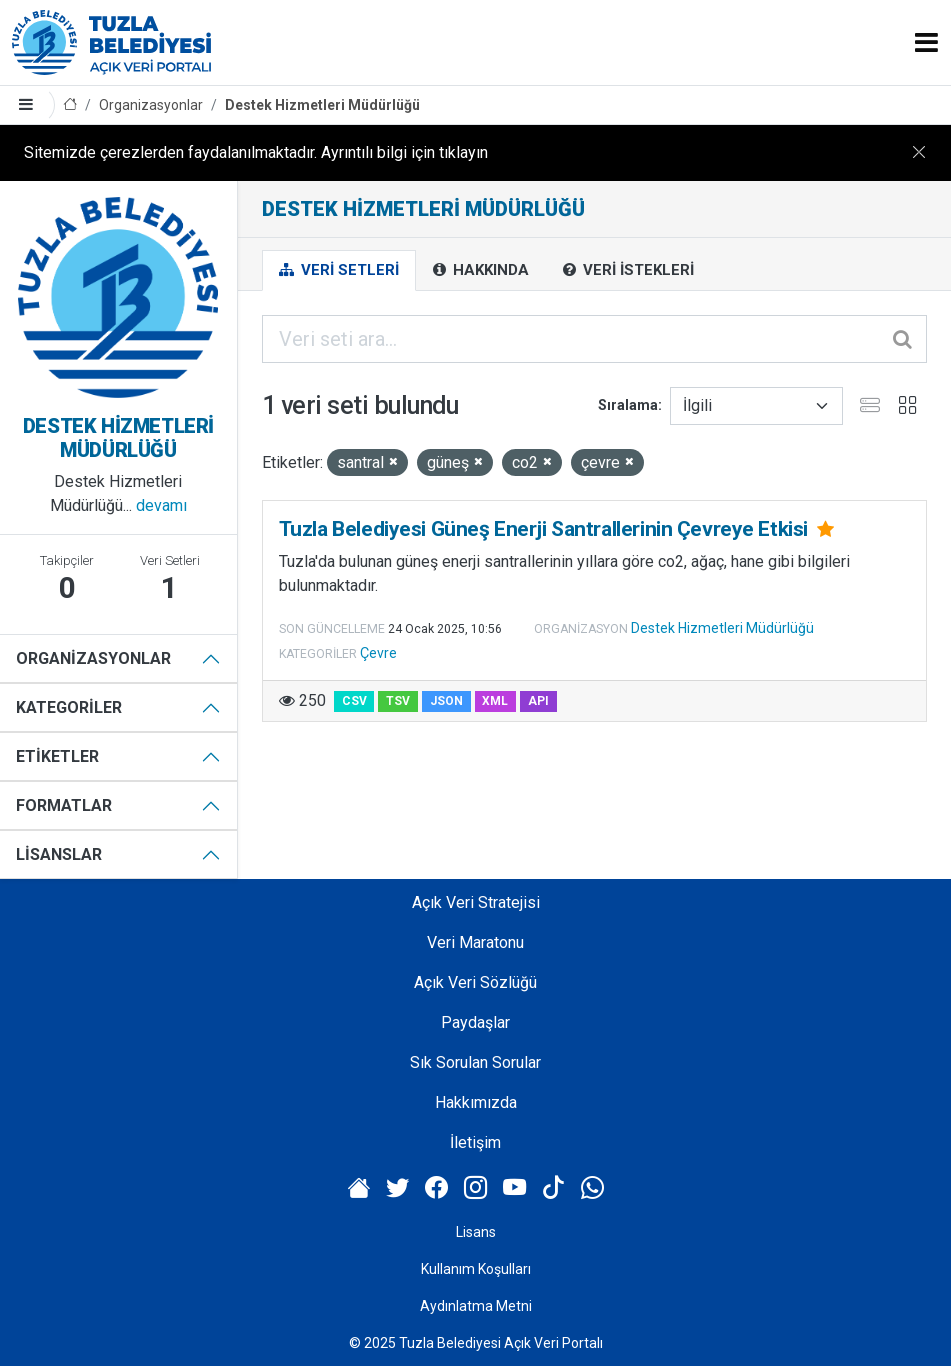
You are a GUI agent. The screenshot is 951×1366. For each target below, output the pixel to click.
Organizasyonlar (151, 105)
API (538, 701)
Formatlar (64, 805)
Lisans (476, 1232)
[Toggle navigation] (926, 42)
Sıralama (628, 405)
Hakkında (481, 270)
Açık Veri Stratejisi (476, 902)
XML (495, 701)
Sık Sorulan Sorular (475, 1062)
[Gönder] (904, 339)
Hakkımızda (476, 1102)
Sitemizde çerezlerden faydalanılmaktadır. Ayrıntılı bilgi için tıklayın (256, 152)
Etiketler (57, 756)
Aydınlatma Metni (476, 1306)
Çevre (378, 653)
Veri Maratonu (475, 942)
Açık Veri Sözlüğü (475, 982)
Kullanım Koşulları (476, 1269)
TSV (398, 701)
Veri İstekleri (628, 270)
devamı (161, 505)
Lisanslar (59, 854)
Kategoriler (69, 707)
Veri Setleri (339, 270)
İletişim (475, 1142)
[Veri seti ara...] (594, 339)
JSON (446, 701)
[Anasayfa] (70, 105)
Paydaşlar (475, 1022)
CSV (354, 701)
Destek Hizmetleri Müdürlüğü (322, 105)
